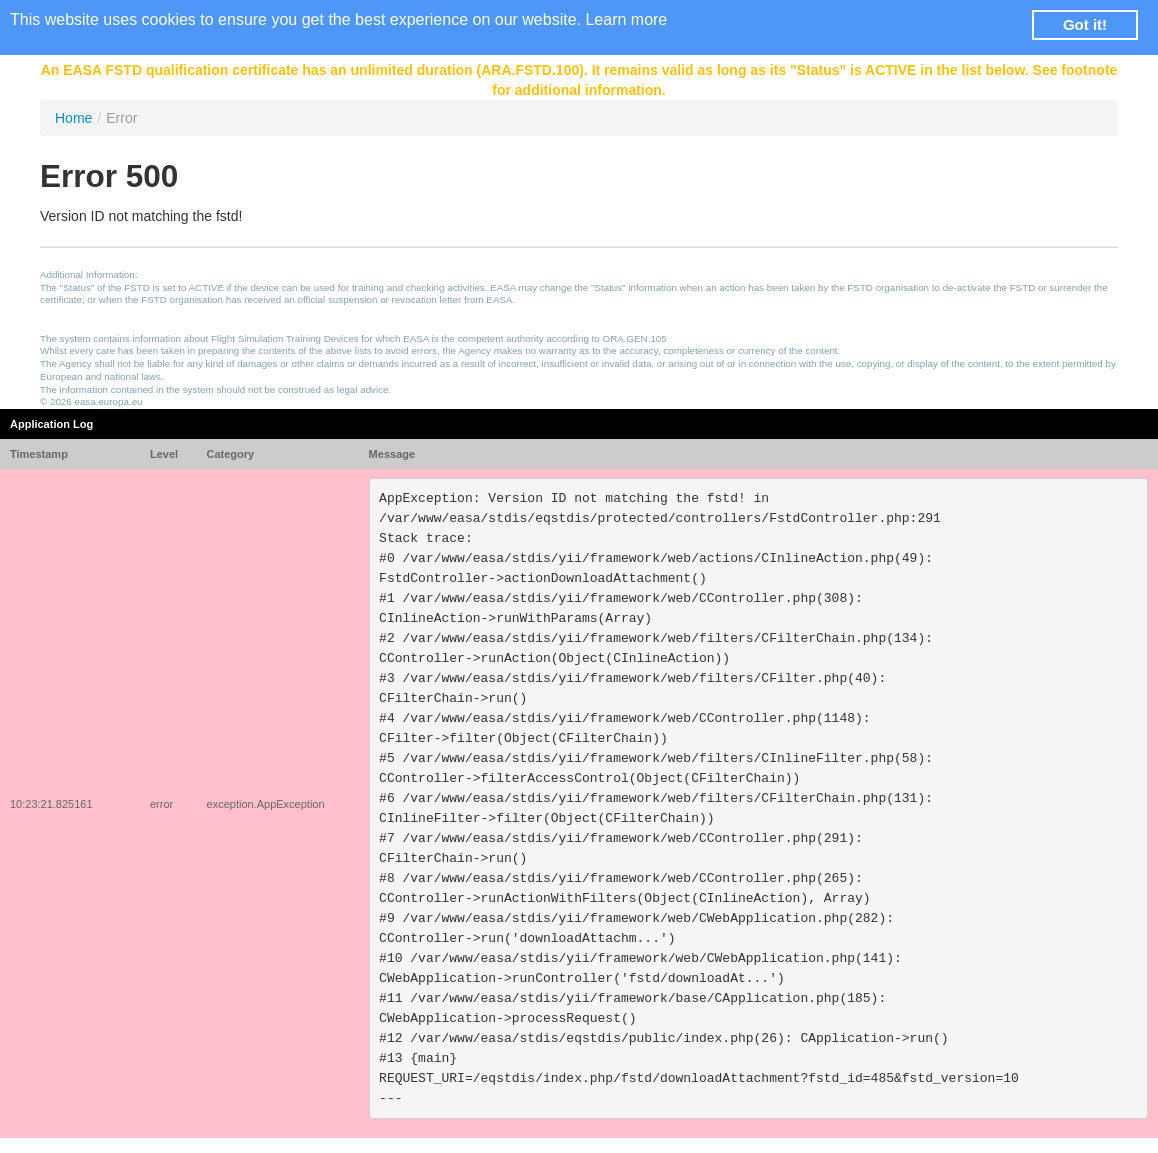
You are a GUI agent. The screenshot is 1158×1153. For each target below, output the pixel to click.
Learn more (626, 19)
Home (73, 118)
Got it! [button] (1085, 24)
